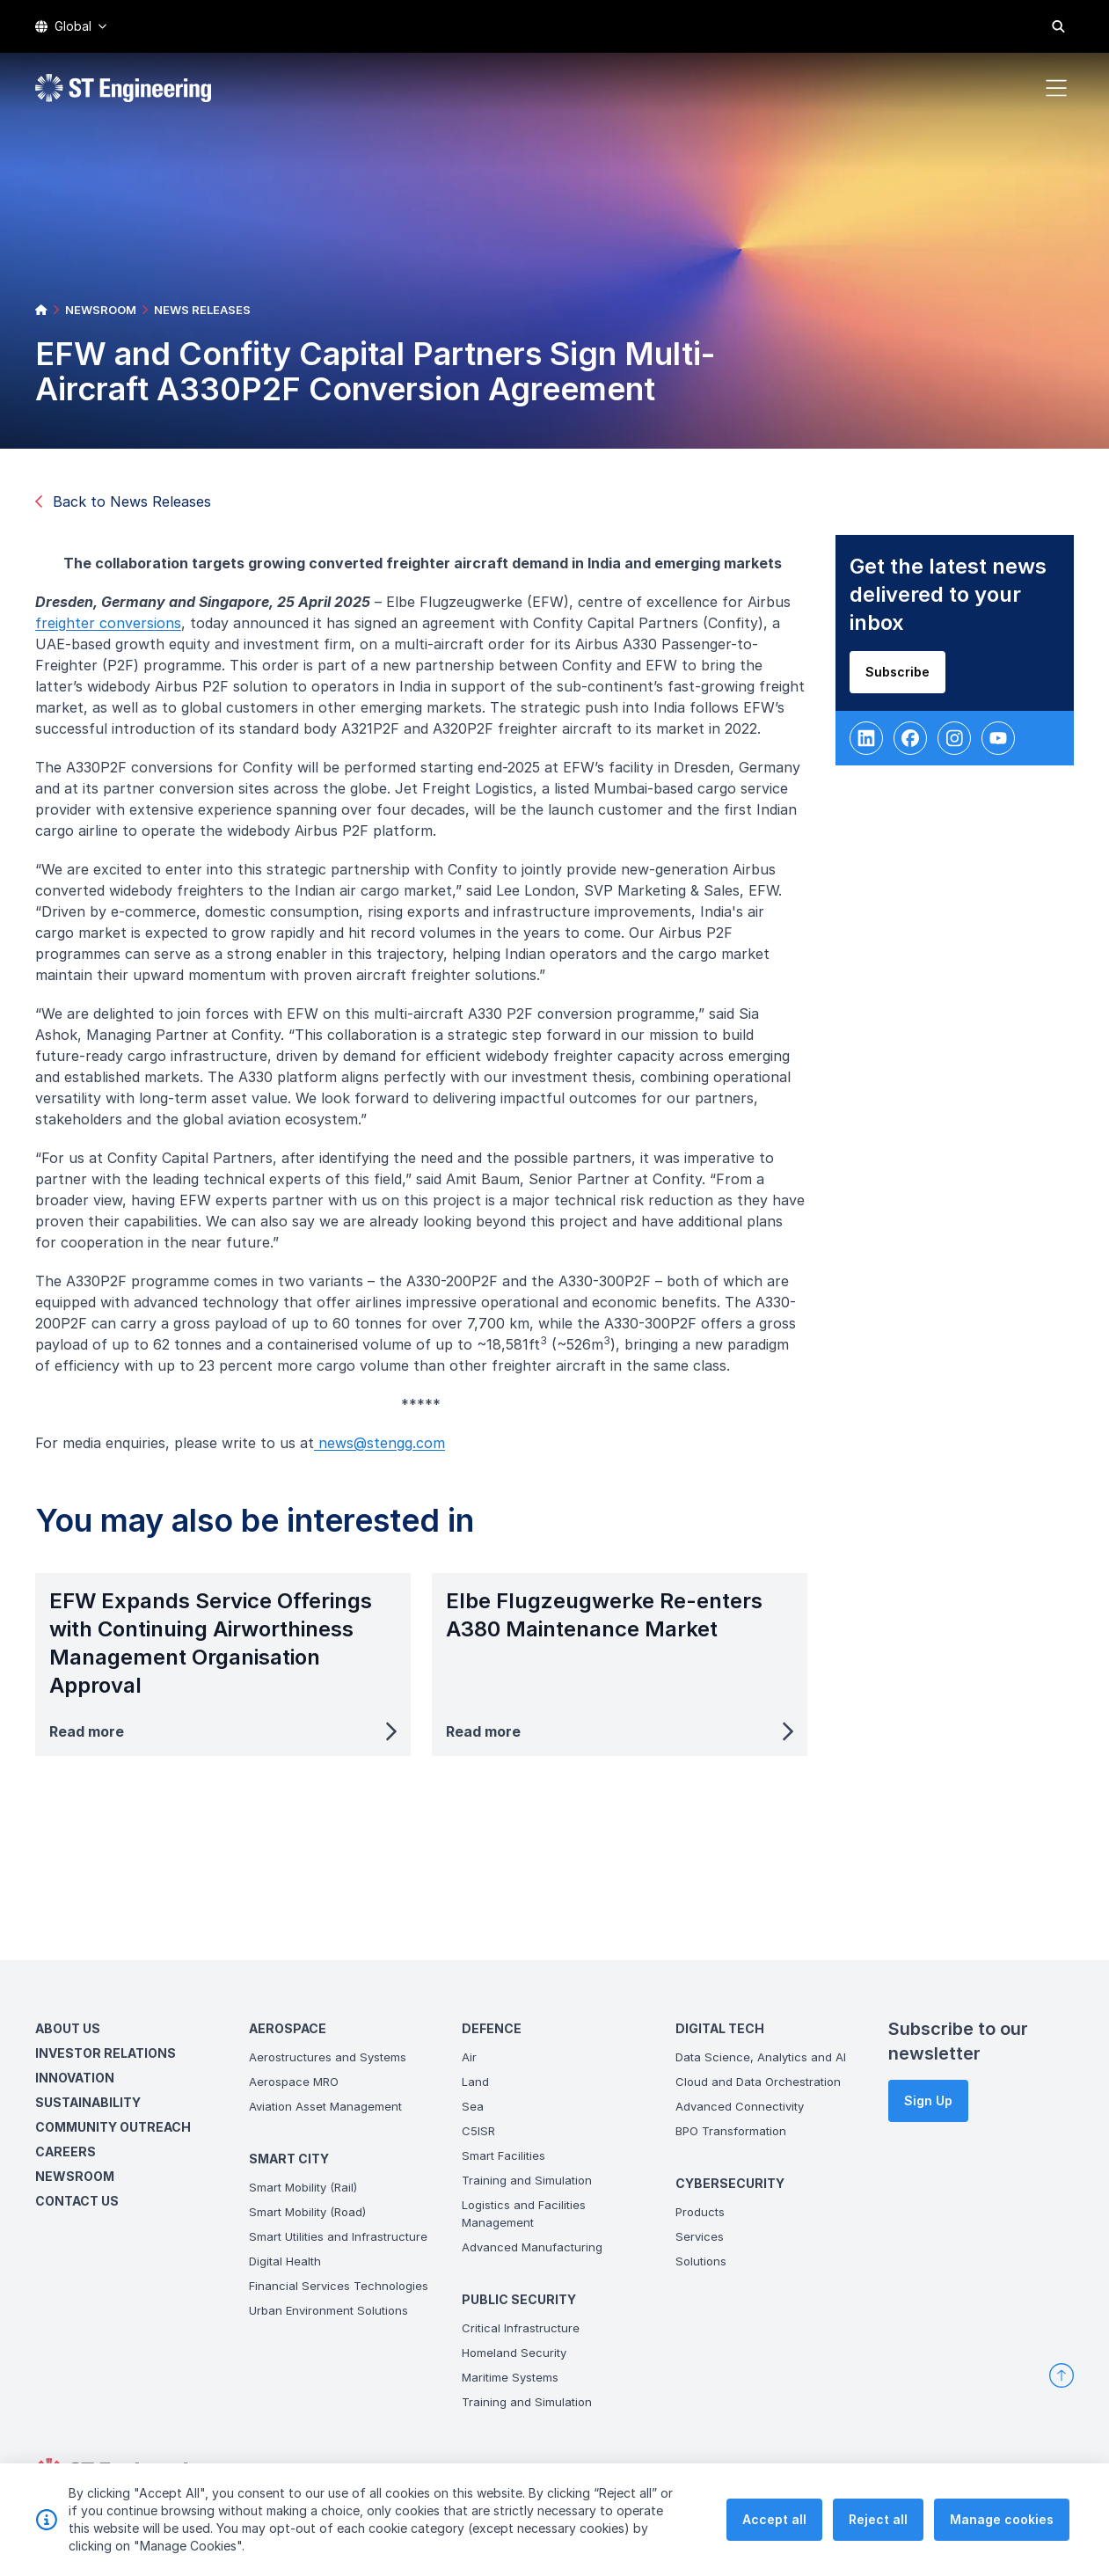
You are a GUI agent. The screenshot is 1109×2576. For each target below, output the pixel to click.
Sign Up (928, 2100)
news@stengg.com (386, 1450)
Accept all (774, 2530)
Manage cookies (1002, 2530)
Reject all (878, 2530)
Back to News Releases (123, 501)
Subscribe (904, 678)
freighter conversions (115, 630)
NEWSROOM (100, 310)
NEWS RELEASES (202, 310)
